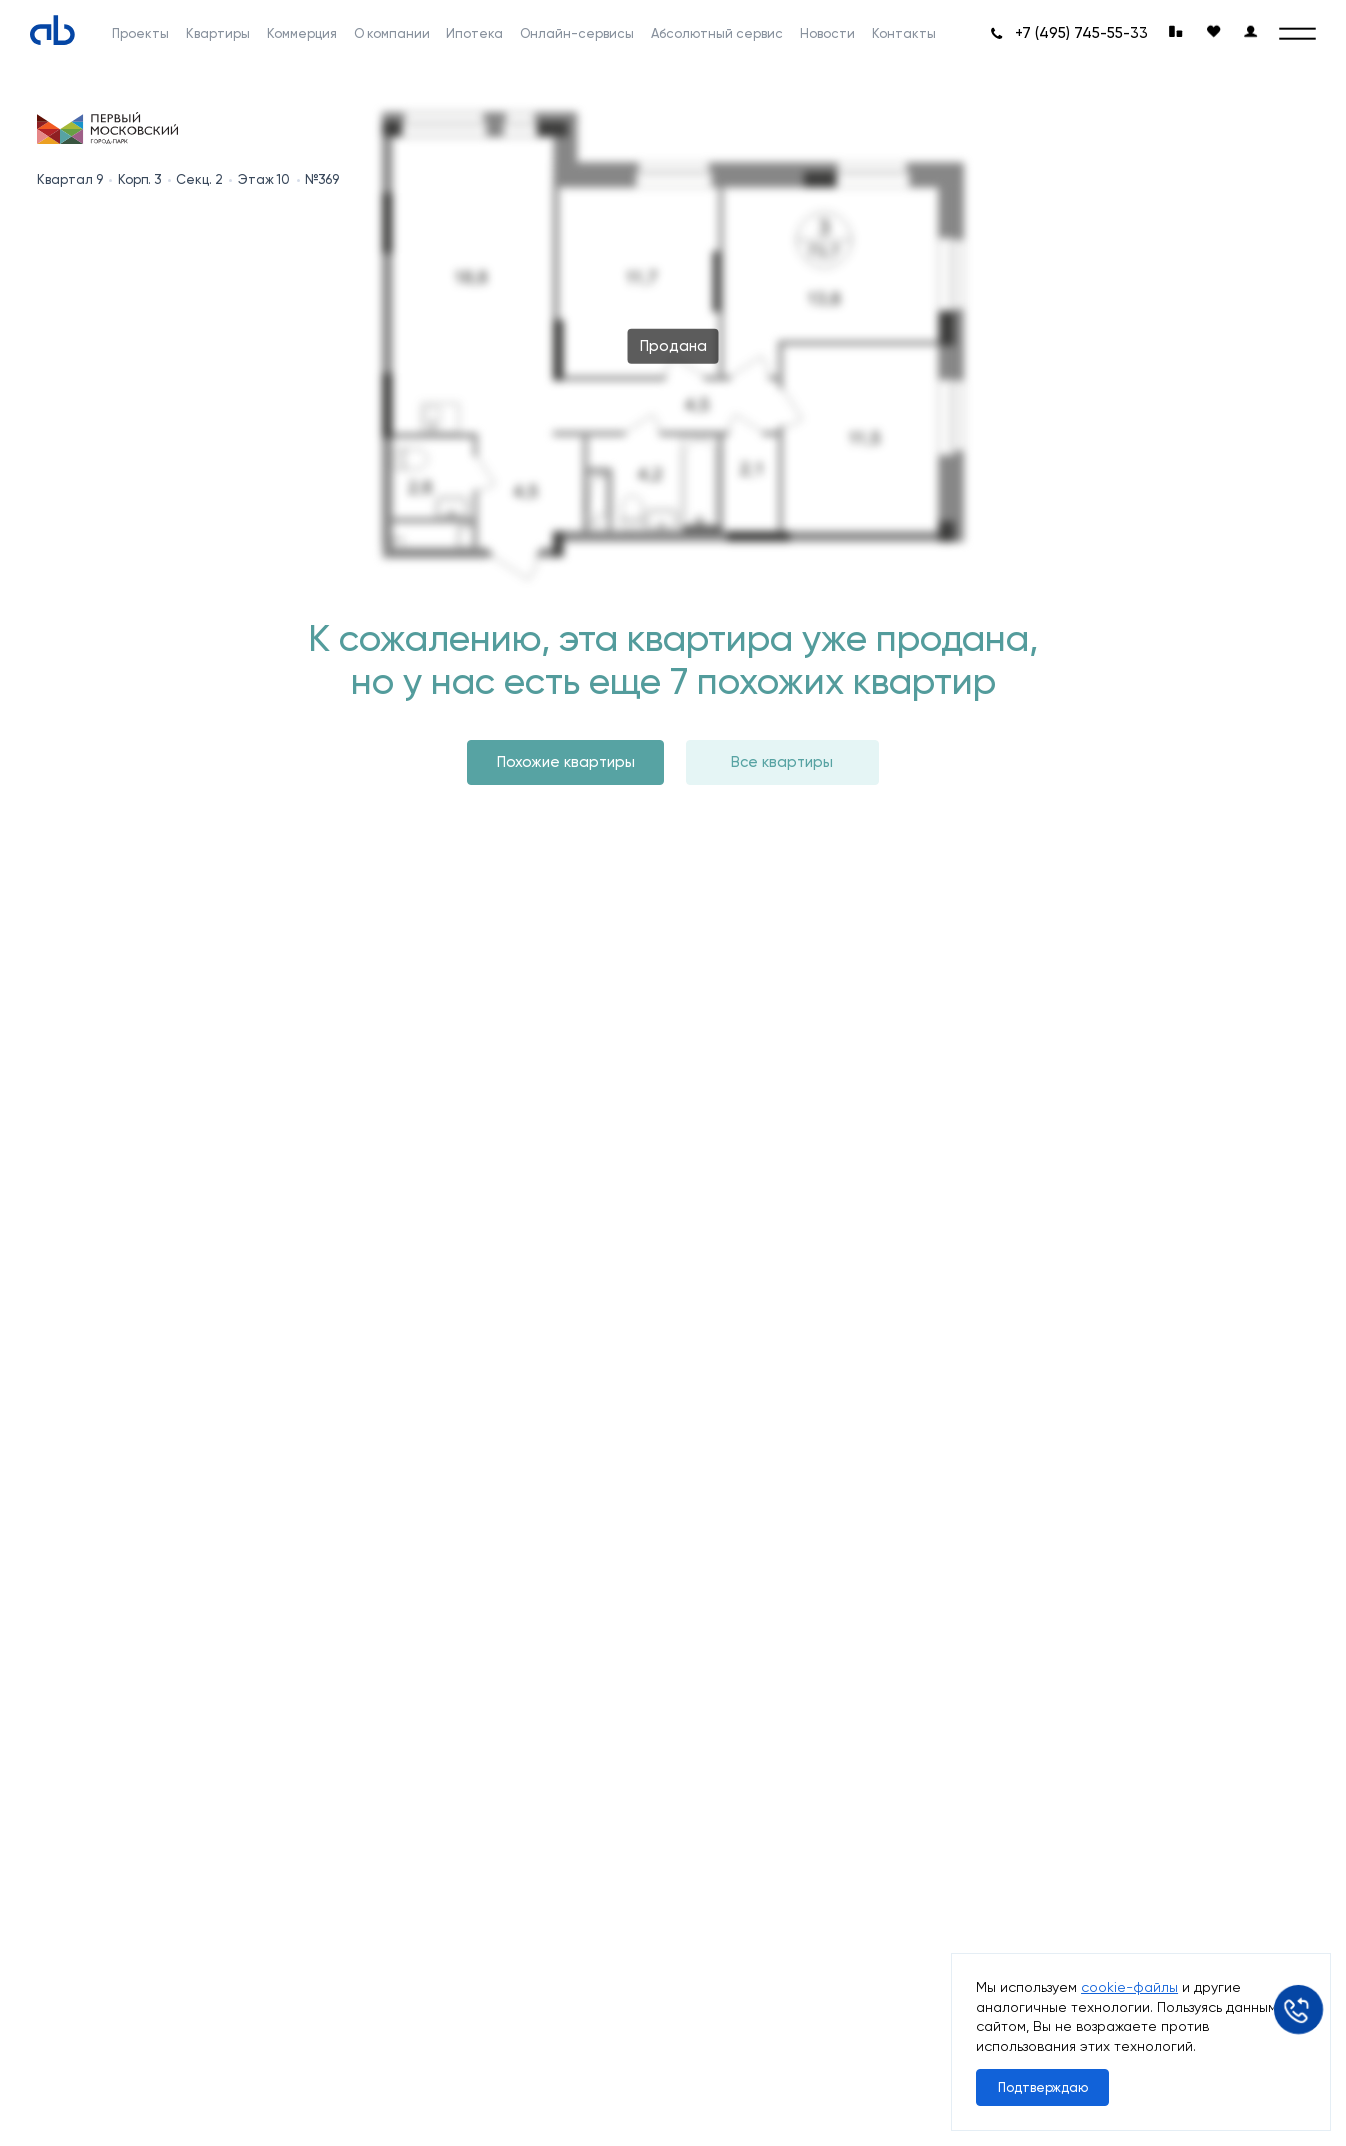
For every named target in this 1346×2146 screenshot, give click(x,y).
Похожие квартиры (566, 762)
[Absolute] (52, 29)
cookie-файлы (1129, 1987)
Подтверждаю (1043, 2087)
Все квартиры (782, 762)
